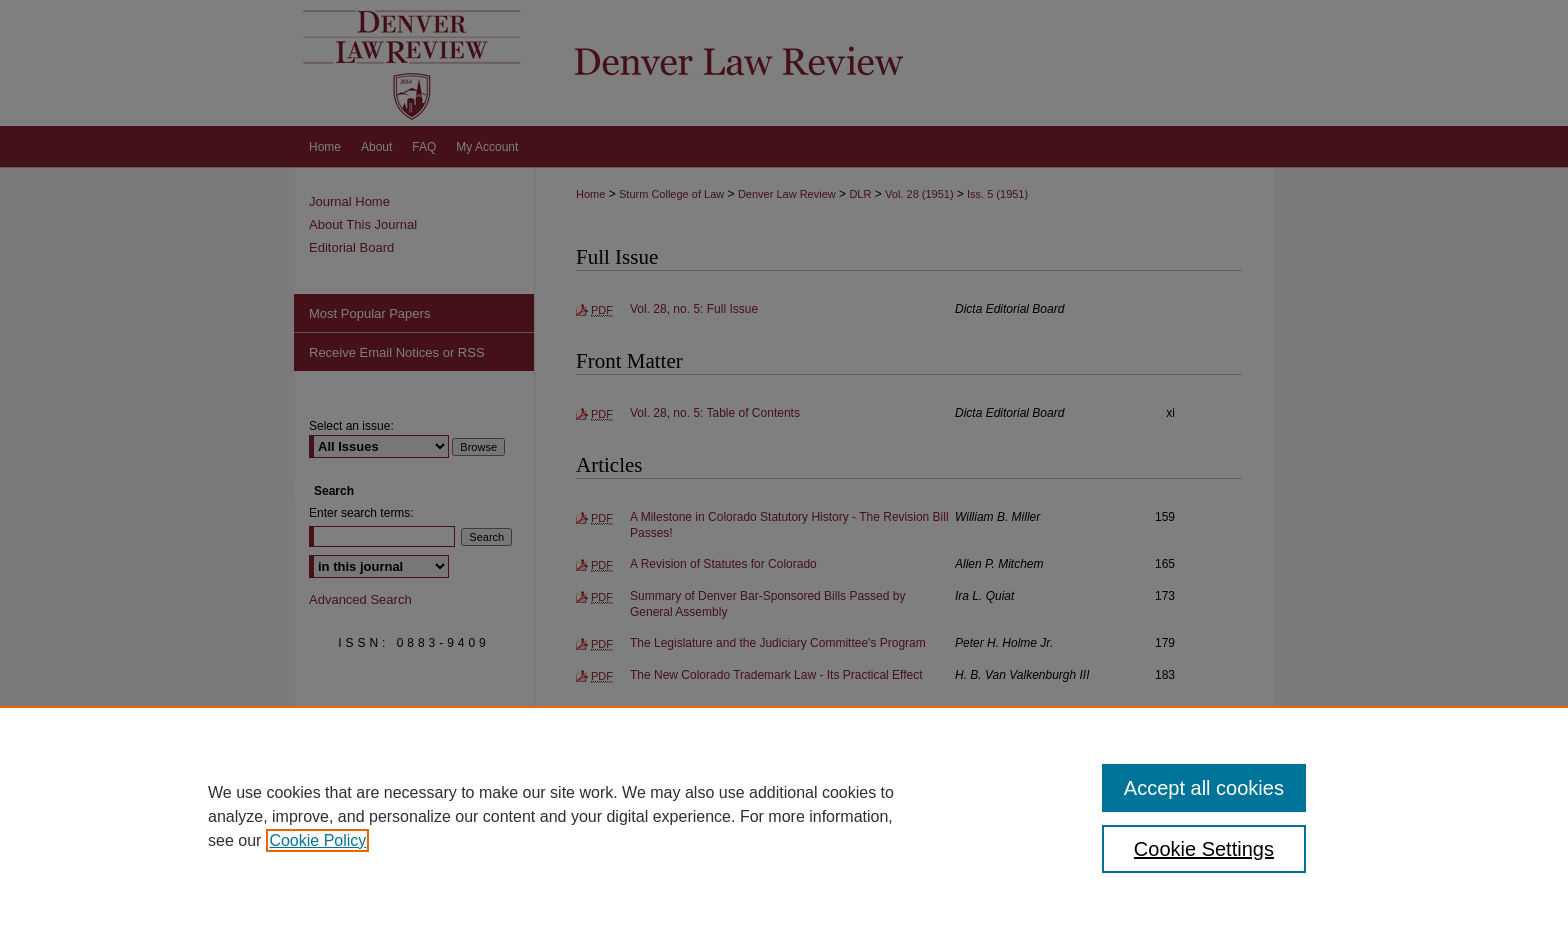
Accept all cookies (1204, 788)
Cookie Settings (1204, 849)
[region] (784, 816)
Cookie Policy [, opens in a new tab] (317, 840)
